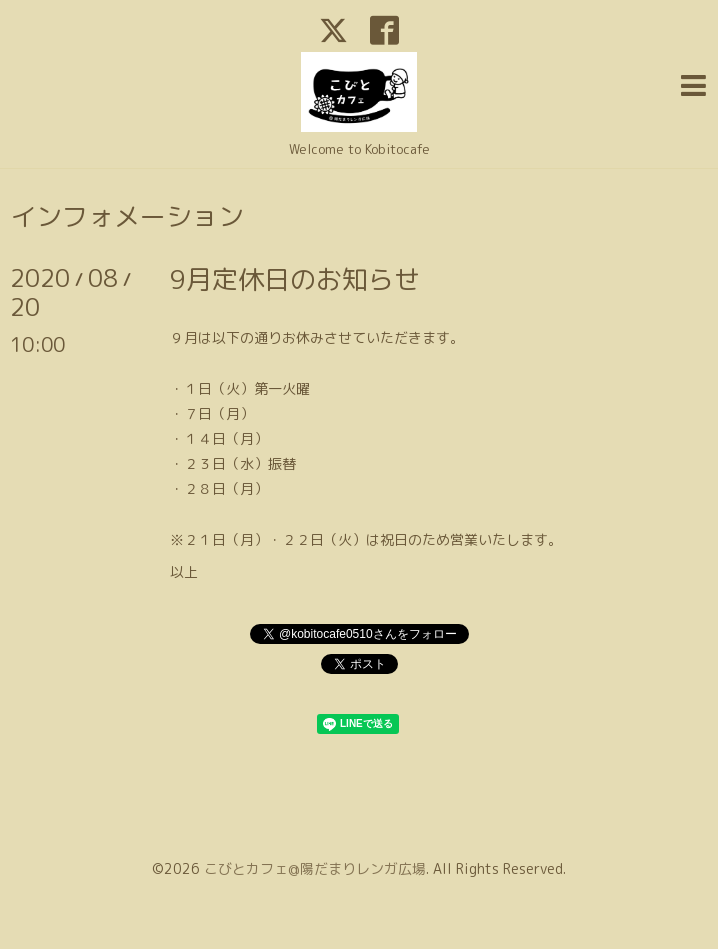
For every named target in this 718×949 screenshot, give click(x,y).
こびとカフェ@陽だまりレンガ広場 (315, 868)
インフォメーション (127, 216)
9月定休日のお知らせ (295, 279)
